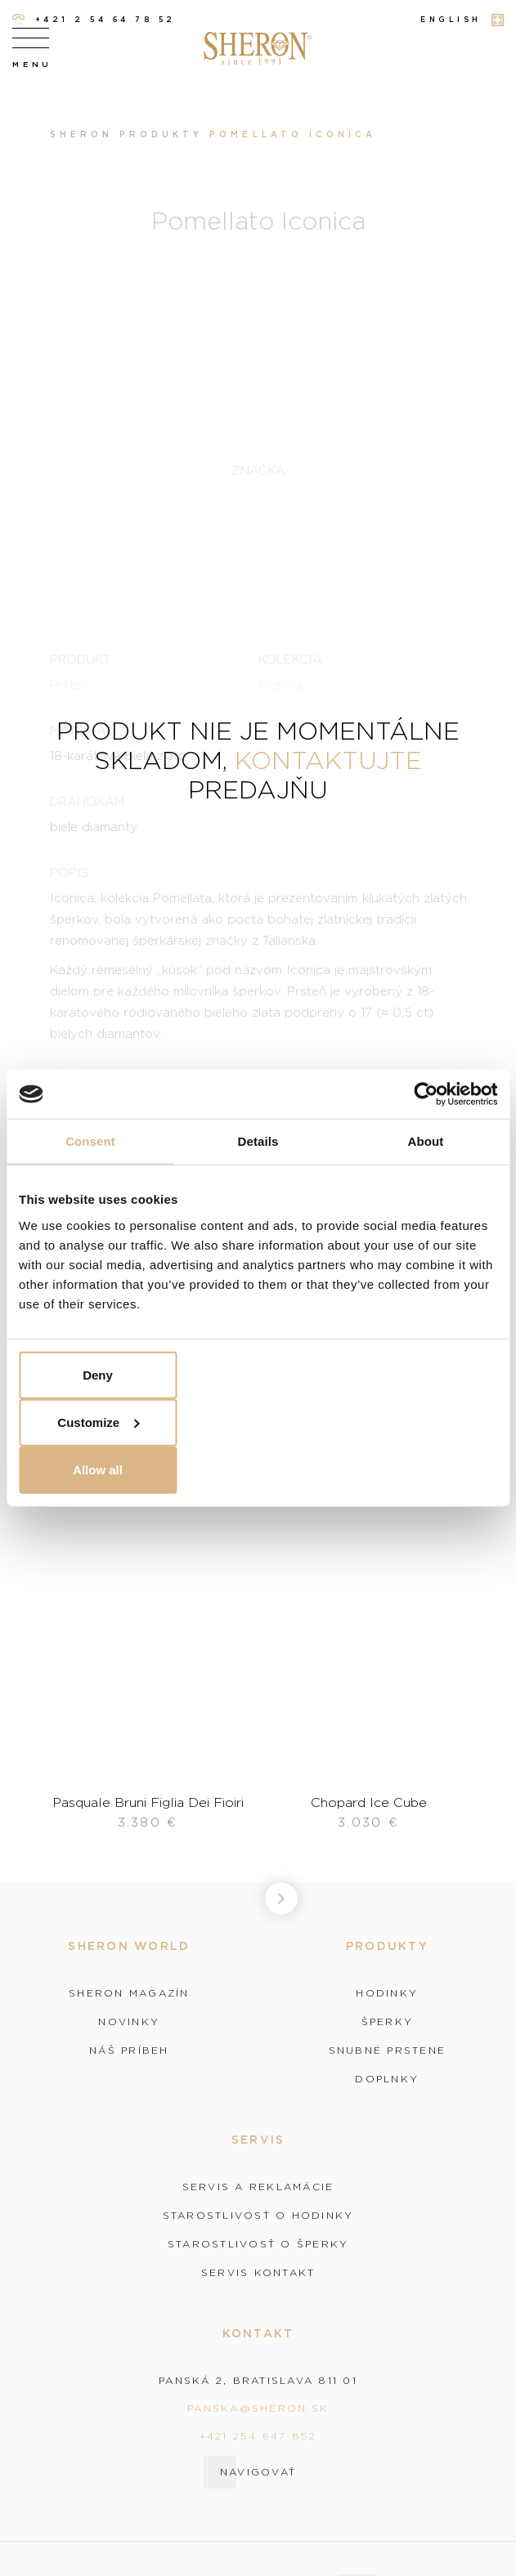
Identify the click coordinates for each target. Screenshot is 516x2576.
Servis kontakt (258, 2273)
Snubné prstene (387, 2050)
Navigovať (258, 2472)
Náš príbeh (129, 2050)
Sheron (81, 134)
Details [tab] (258, 1141)
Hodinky (387, 1993)
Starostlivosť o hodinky (258, 2215)
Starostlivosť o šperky (258, 2244)
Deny (98, 1374)
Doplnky (387, 2079)
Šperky (387, 2022)
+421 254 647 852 (258, 2436)
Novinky (128, 2022)
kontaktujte (328, 760)
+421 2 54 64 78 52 (94, 20)
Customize (98, 1422)
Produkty (161, 134)
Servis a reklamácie (258, 2187)
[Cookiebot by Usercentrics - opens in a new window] (425, 1094)
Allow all (98, 1469)
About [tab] (426, 1141)
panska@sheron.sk (258, 2408)
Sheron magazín (129, 1993)
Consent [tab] (90, 1141)
